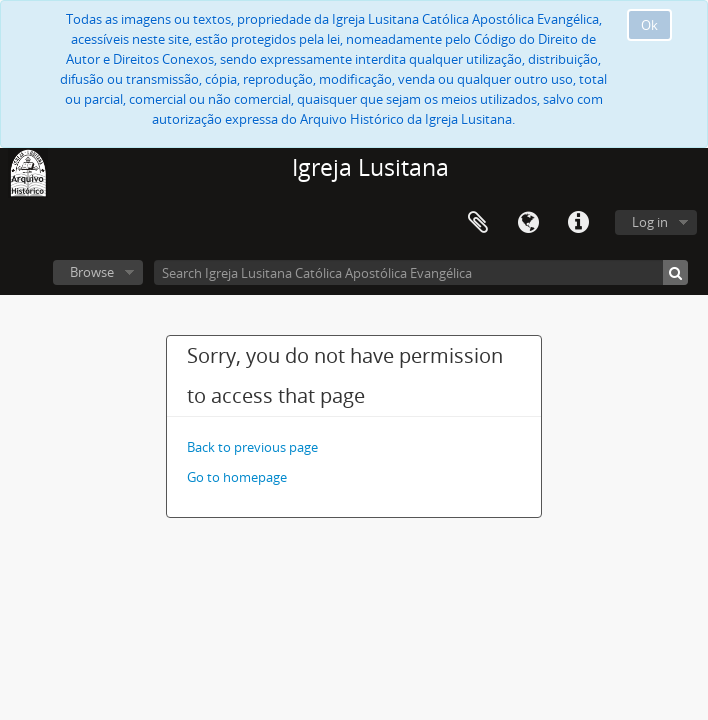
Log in (650, 222)
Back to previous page (252, 447)
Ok (649, 25)
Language (528, 223)
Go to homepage (237, 477)
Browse (92, 272)
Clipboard (478, 223)
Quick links (578, 223)
